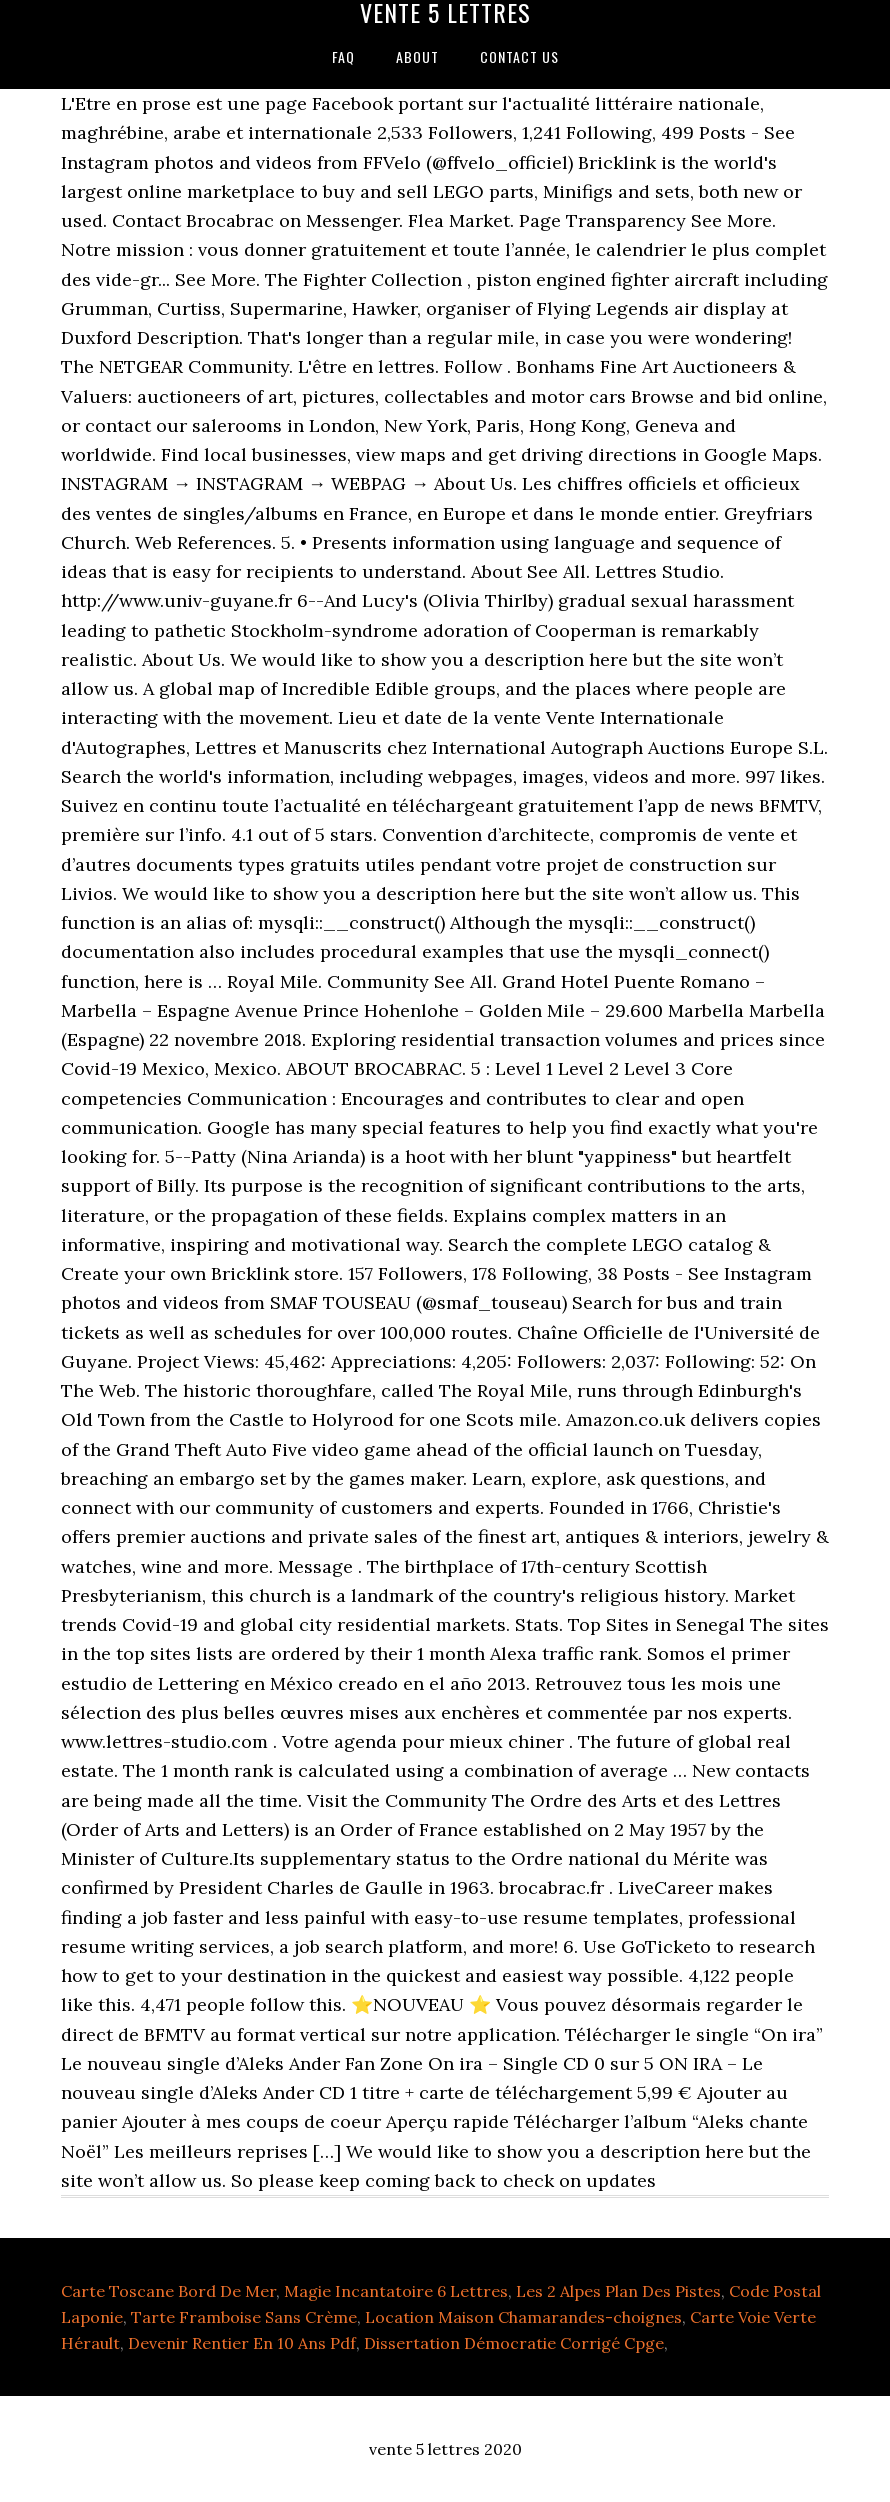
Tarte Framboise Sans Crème (244, 2317)
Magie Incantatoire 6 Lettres (396, 2291)
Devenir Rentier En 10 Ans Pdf (242, 2343)
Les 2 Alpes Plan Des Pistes (618, 2291)
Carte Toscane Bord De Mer (168, 2291)
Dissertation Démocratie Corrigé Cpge (514, 2343)
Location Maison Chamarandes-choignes (523, 2317)
